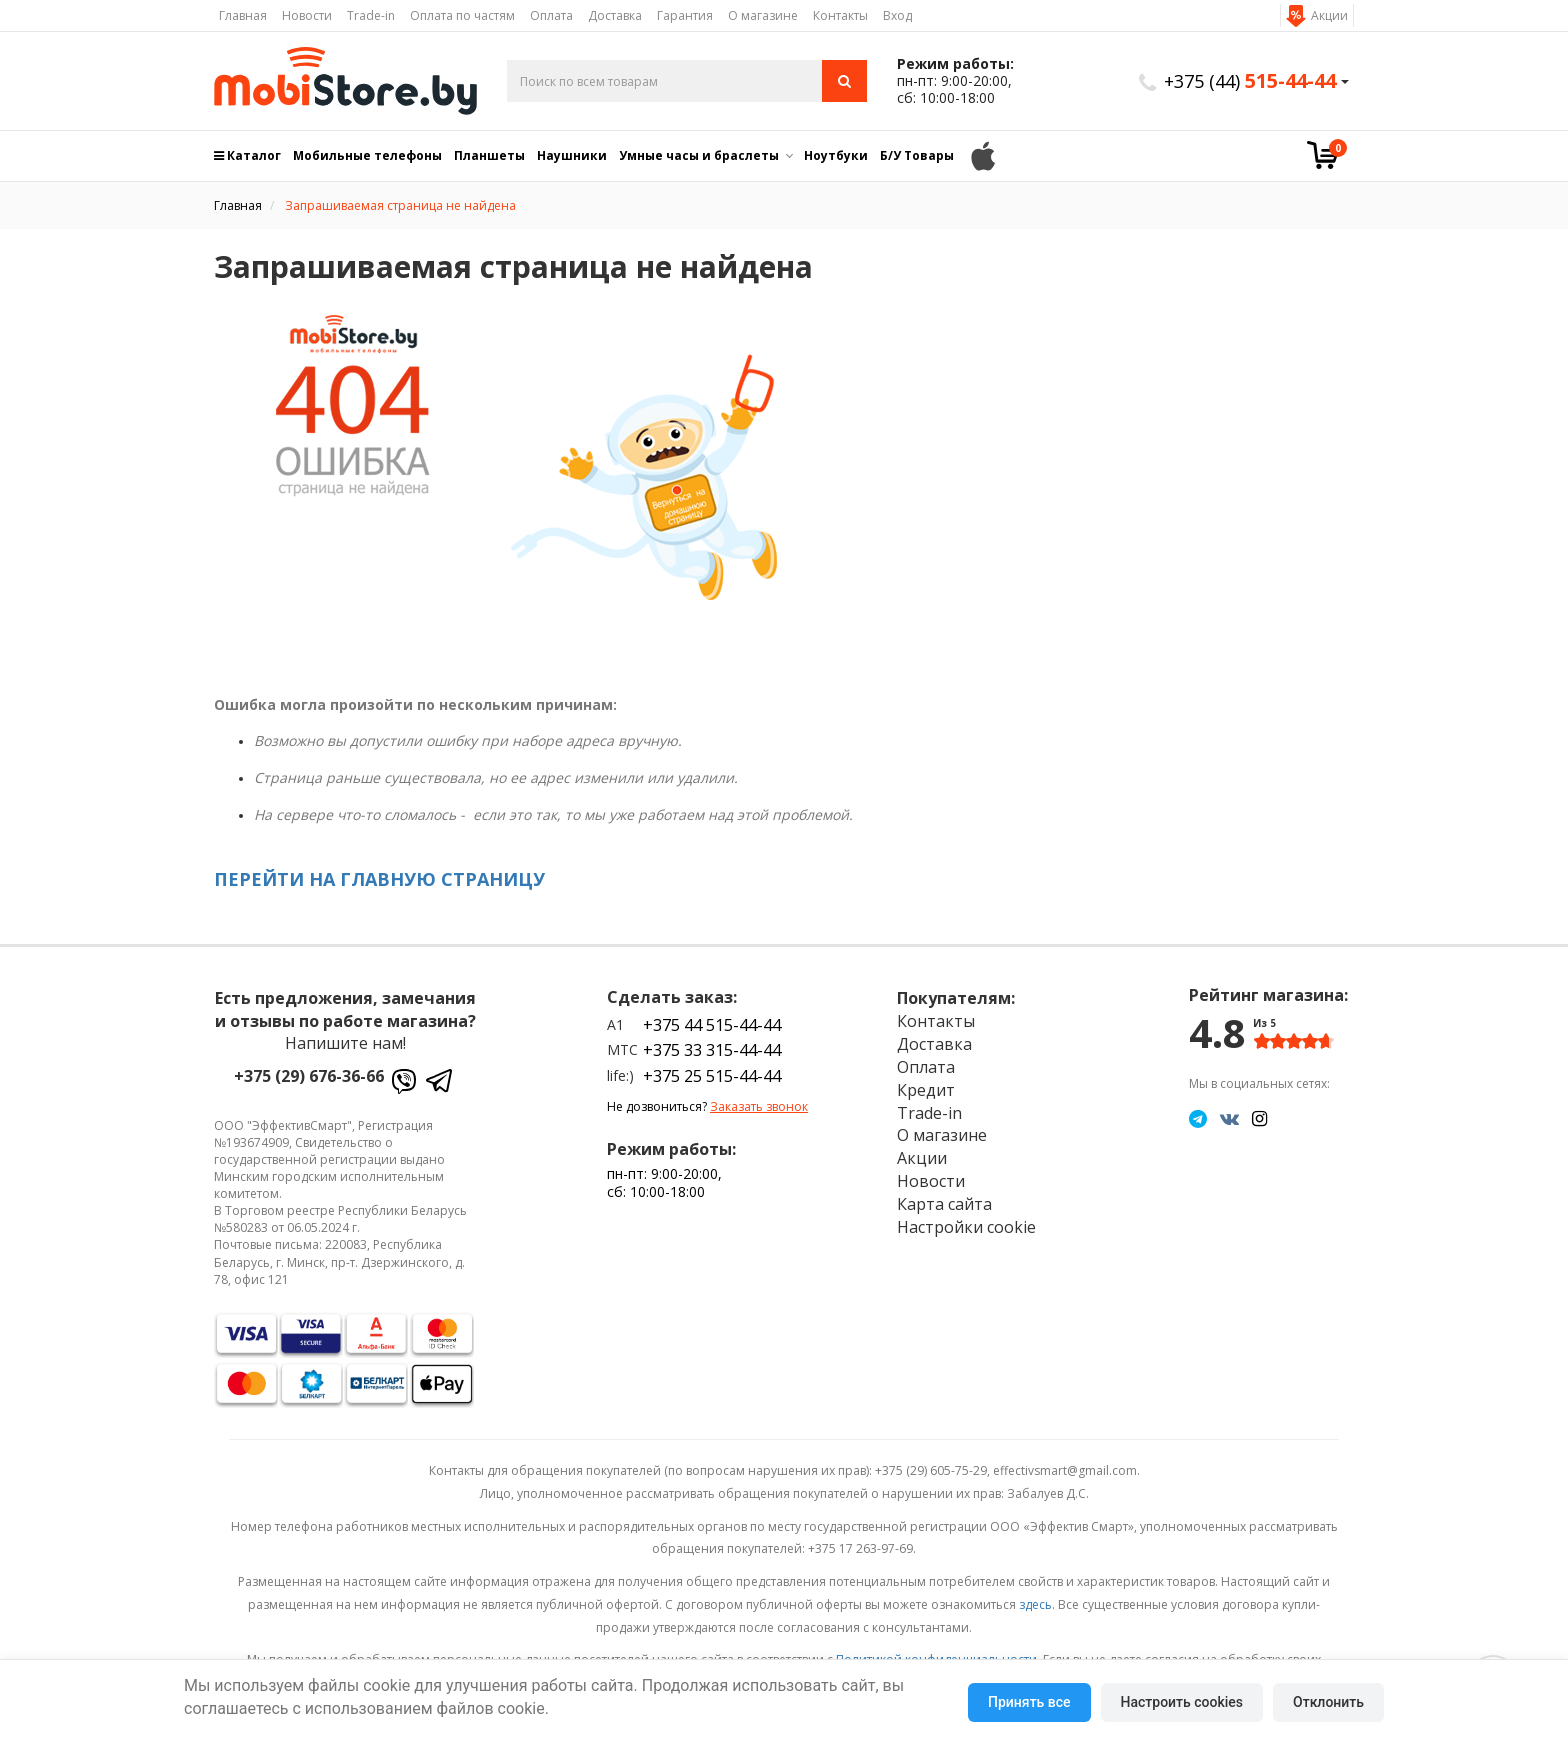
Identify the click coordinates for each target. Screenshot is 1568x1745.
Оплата (551, 15)
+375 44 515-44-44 (712, 1025)
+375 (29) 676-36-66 (309, 1076)
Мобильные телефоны (367, 155)
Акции (1329, 15)
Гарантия (685, 15)
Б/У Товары (917, 155)
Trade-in (371, 15)
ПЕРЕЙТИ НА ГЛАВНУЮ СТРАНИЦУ (379, 879)
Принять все (1029, 1702)
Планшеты (489, 155)
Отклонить (1328, 1702)
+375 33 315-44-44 (712, 1050)
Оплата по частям (462, 15)
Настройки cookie (966, 1227)
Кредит (926, 1090)
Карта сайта (944, 1204)
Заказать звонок (759, 1106)
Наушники (572, 155)
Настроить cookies (1182, 1702)
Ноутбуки (836, 155)
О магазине (763, 15)
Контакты (840, 15)
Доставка (615, 15)
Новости (307, 15)
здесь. (1037, 1604)
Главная (243, 15)
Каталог (247, 155)
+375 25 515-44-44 (712, 1076)
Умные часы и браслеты (699, 155)
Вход (897, 15)
